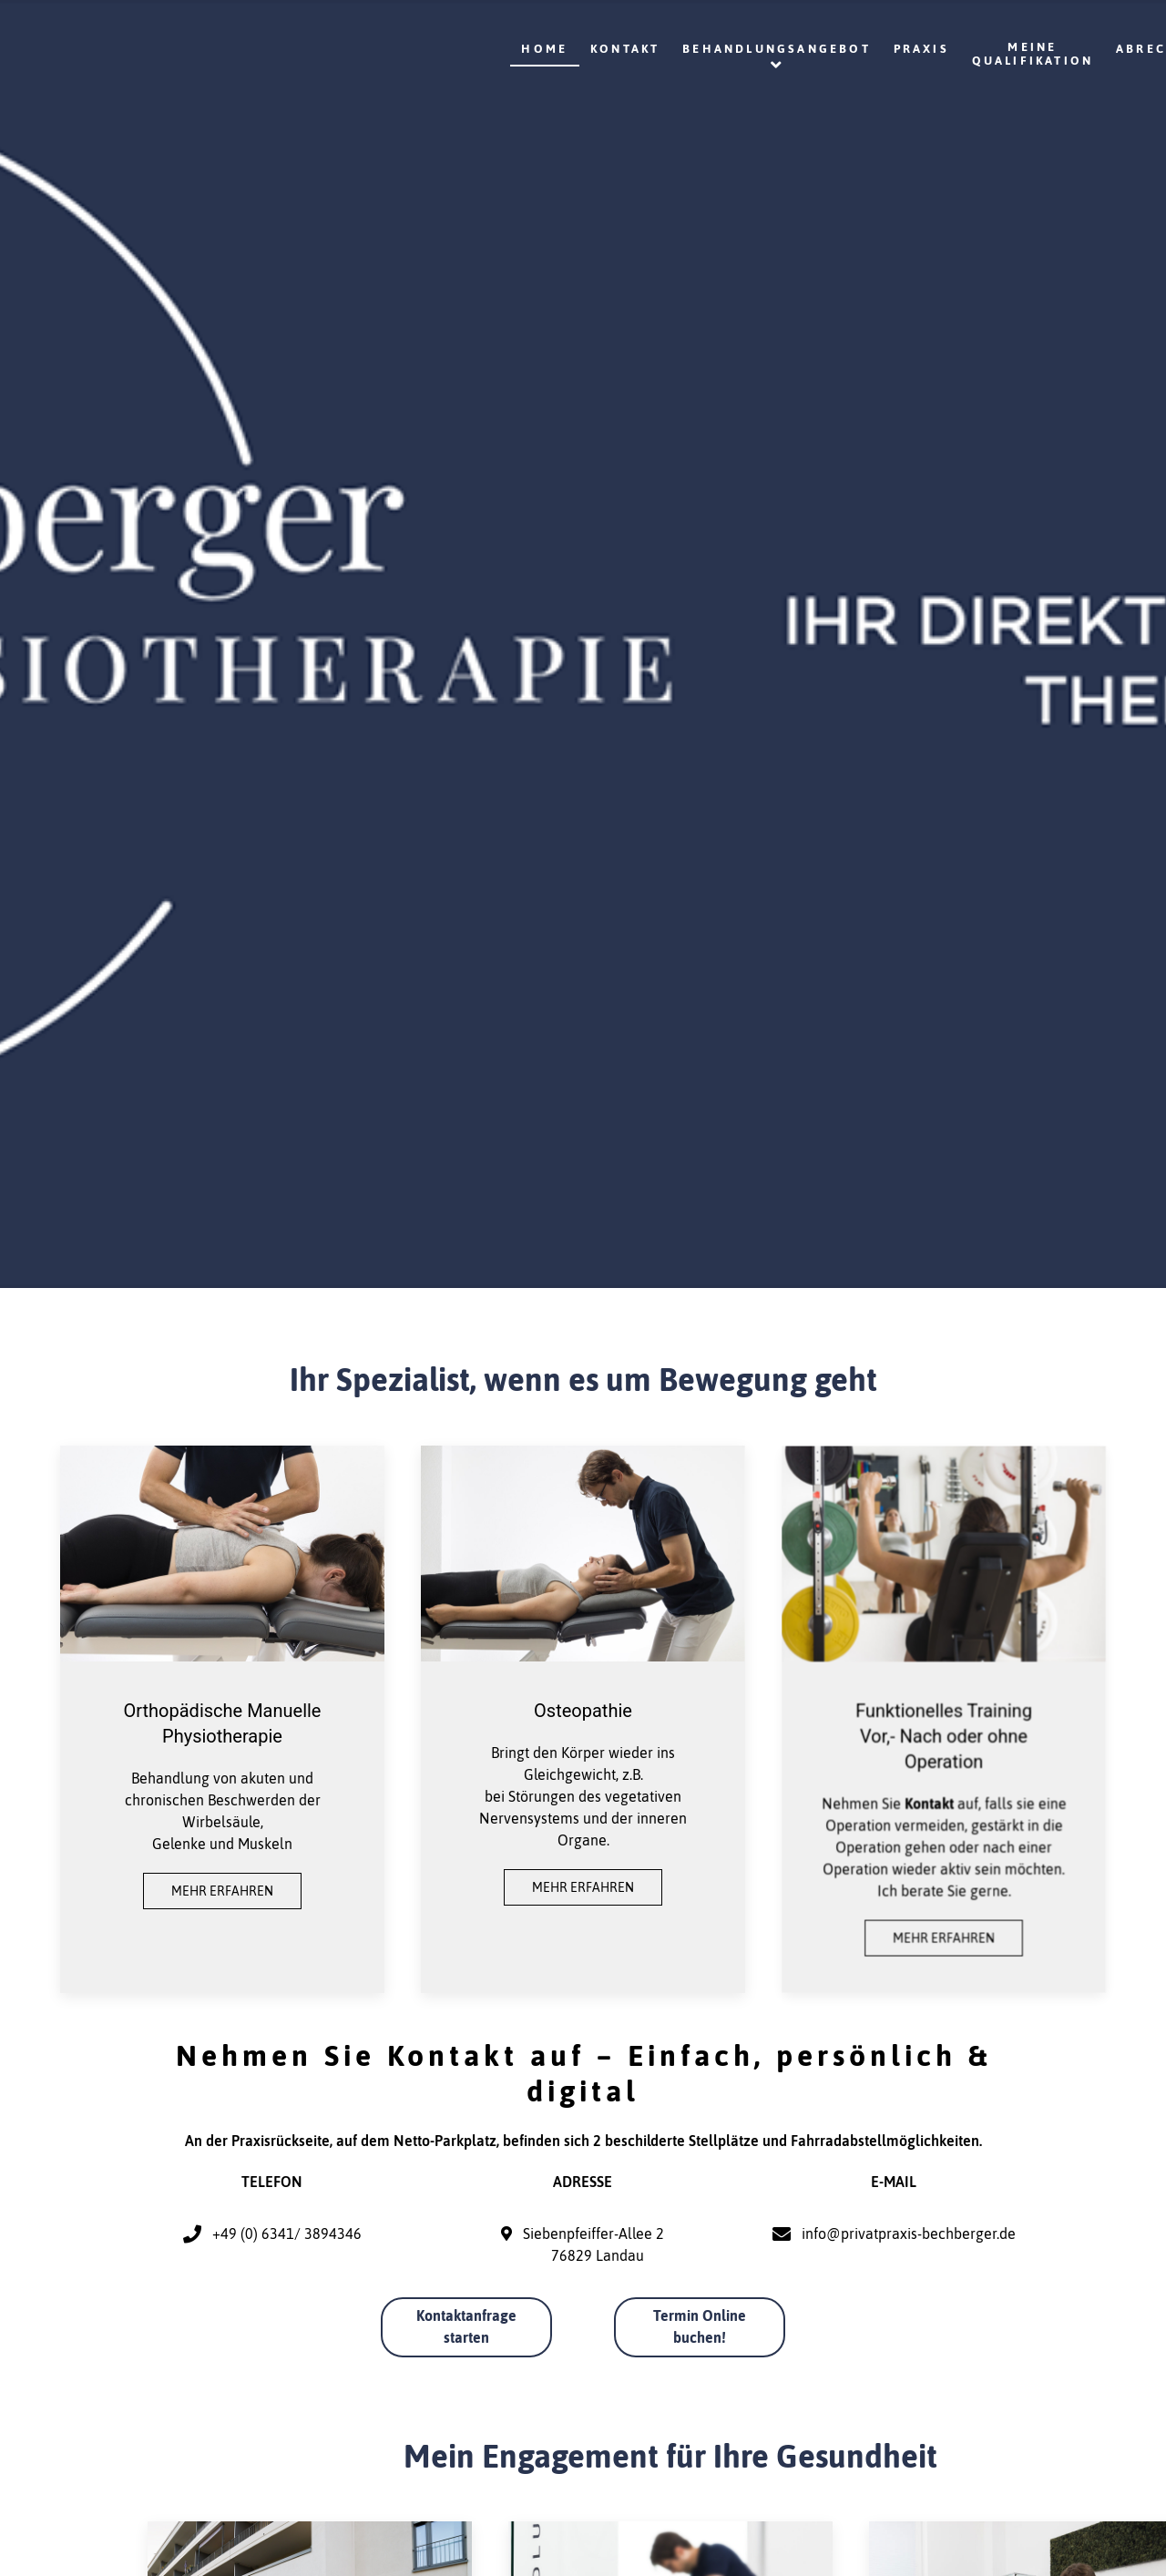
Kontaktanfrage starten (466, 2326)
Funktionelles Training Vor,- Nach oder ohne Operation (943, 1736)
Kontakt (929, 1800)
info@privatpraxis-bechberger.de (909, 2233)
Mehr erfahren (222, 1891)
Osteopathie (583, 1711)
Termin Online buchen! (699, 2326)
